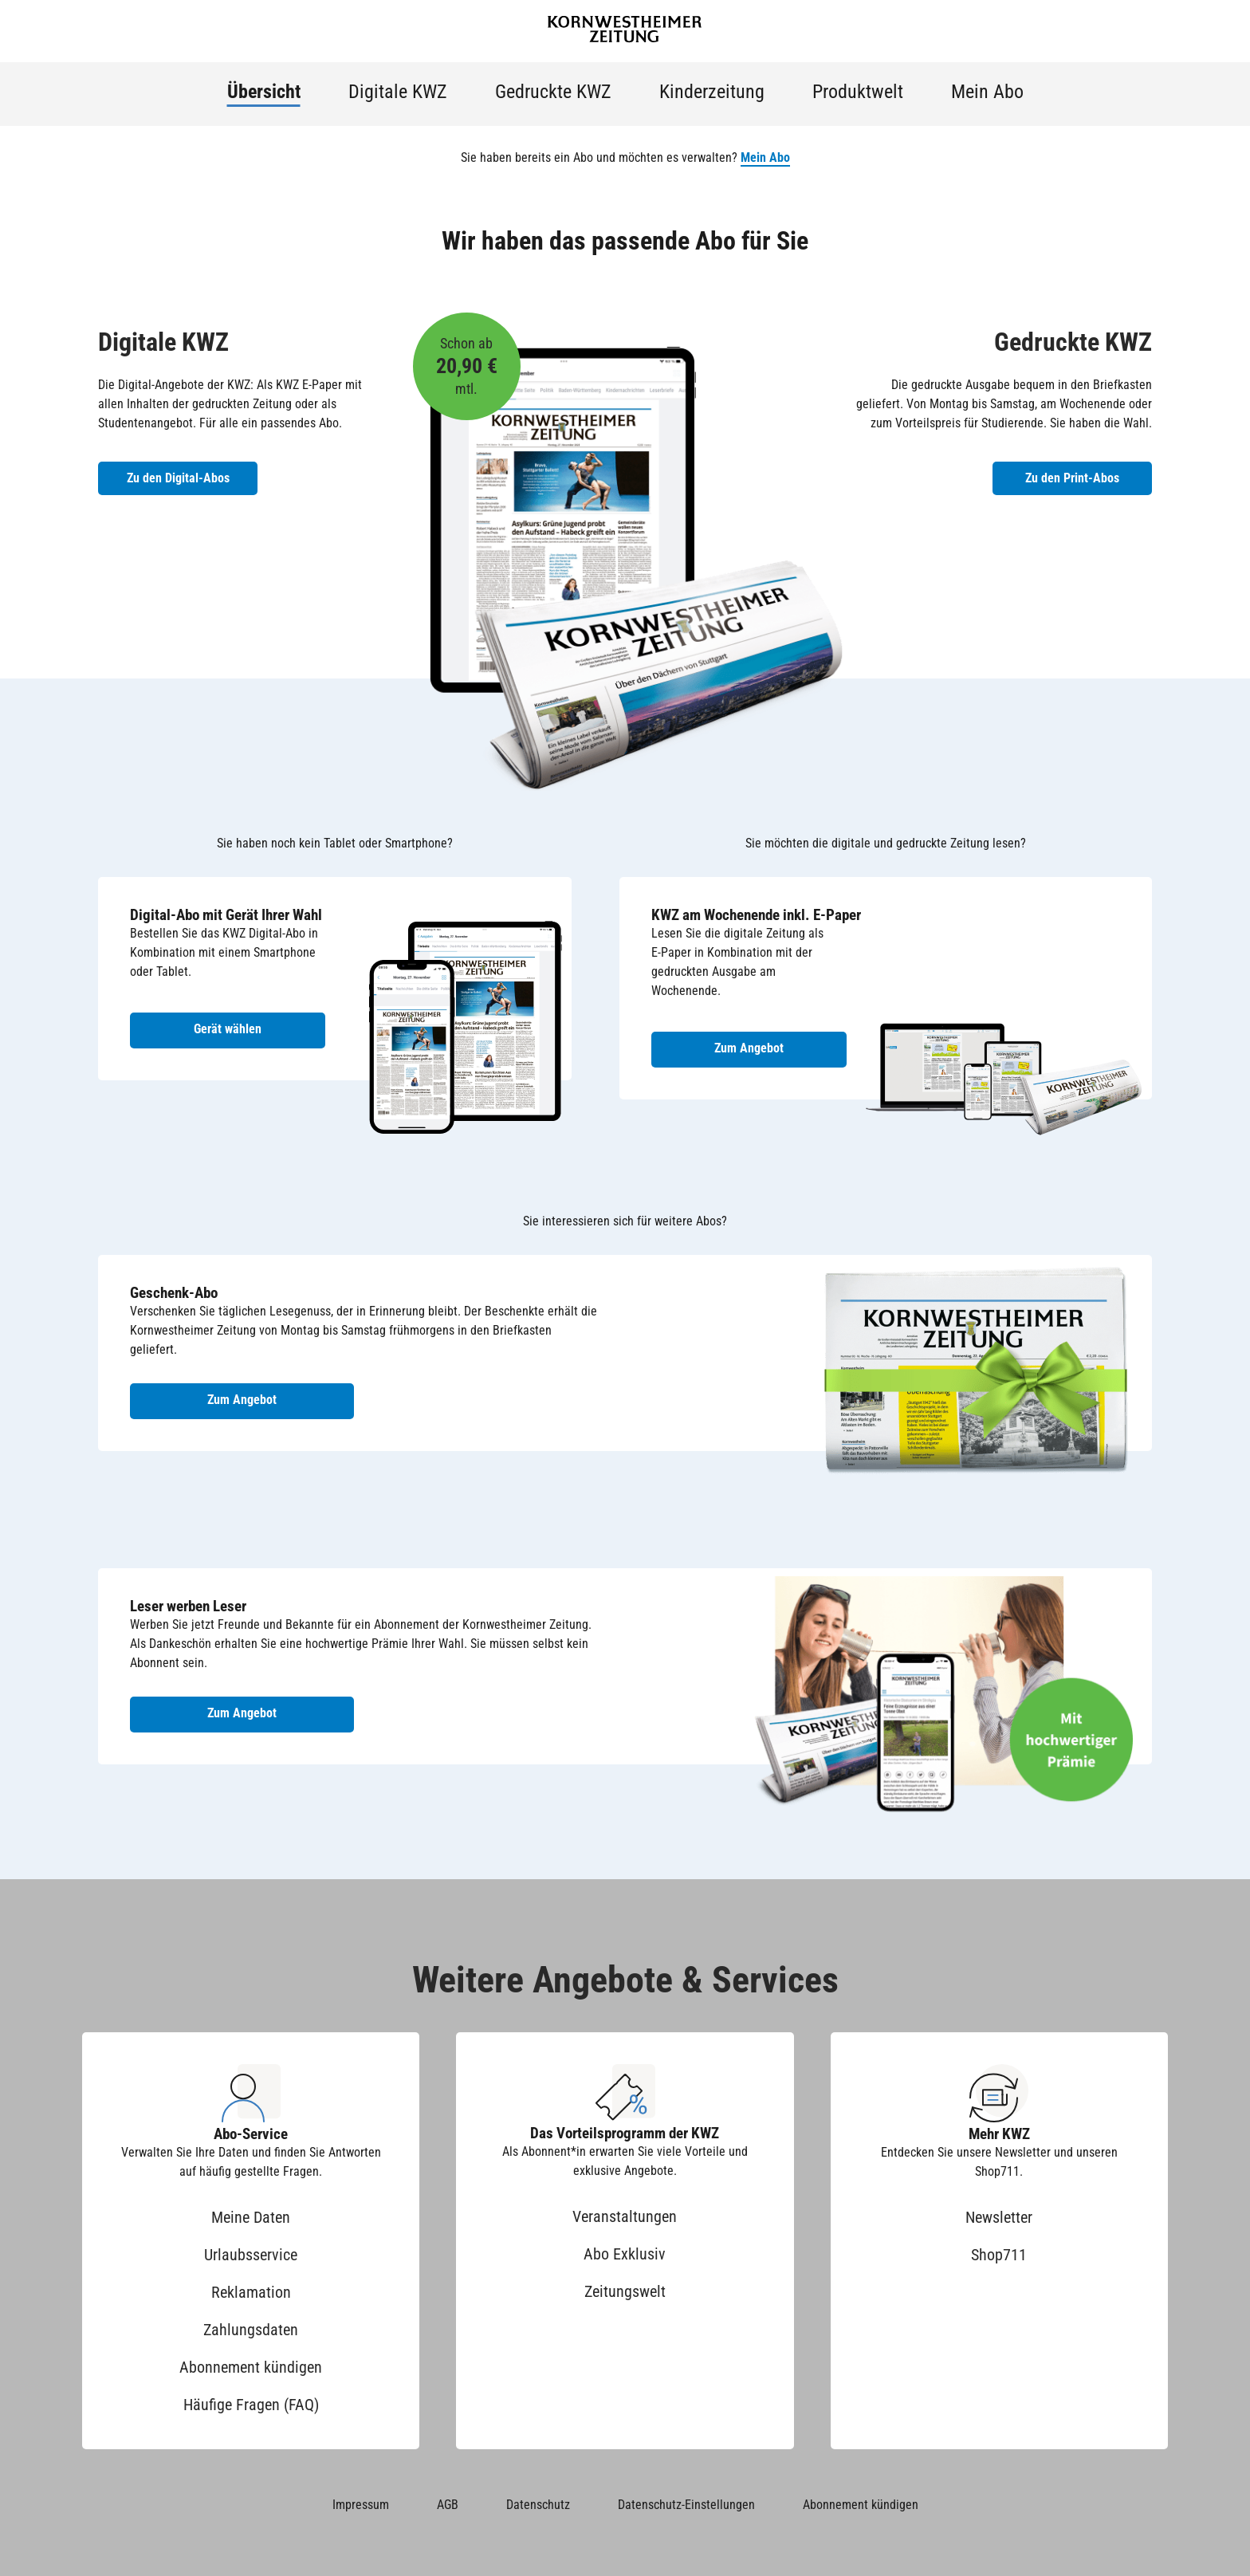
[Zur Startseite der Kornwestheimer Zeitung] (625, 31)
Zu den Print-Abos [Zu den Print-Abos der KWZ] (1072, 478)
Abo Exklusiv (625, 2253)
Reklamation (251, 2292)
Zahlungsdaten (250, 2329)
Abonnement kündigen (250, 2367)
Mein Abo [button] (765, 157)
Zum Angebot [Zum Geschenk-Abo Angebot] (242, 1399)
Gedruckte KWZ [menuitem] (553, 92)
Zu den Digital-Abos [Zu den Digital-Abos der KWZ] (178, 478)
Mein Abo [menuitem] (987, 92)
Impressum (360, 2504)
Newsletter (998, 2217)
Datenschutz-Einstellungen (686, 2504)
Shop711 (999, 2254)
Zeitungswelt (625, 2291)
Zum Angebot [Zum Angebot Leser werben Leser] (242, 1713)
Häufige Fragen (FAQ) (251, 2404)
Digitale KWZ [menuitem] (397, 92)
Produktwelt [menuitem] (857, 92)
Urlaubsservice (250, 2254)
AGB (447, 2504)
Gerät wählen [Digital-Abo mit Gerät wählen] (227, 1028)
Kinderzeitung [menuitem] (712, 92)
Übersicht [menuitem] (264, 92)
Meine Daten (250, 2217)
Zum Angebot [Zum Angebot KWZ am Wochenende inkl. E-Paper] (749, 1048)
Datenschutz (538, 2504)
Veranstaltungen (624, 2216)
